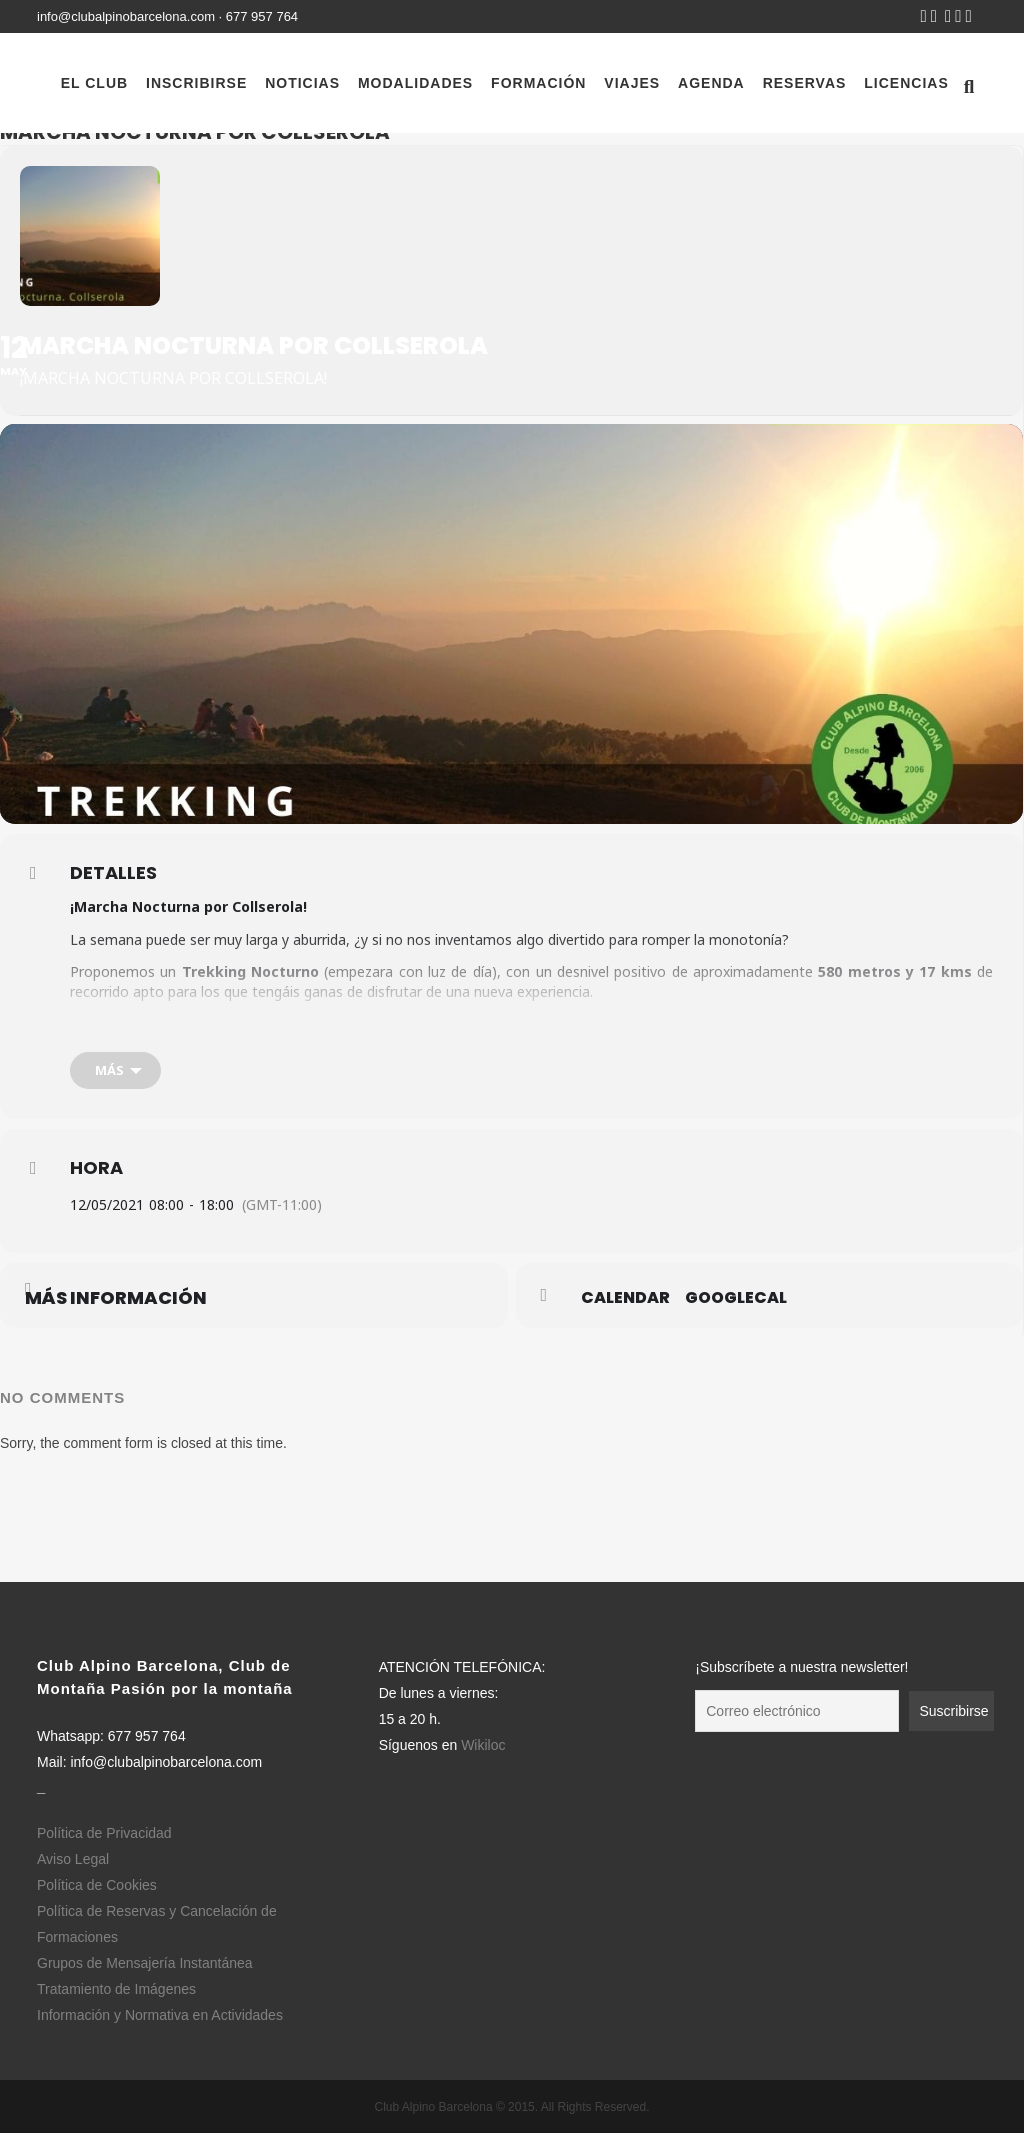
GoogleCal (736, 1298)
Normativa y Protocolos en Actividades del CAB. (589, 1023)
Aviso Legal (73, 1859)
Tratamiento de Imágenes (116, 1989)
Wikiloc (483, 1745)
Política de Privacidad (104, 1833)
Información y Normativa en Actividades (160, 2015)
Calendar (625, 1298)
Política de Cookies (97, 1885)
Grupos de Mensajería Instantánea (145, 1963)
